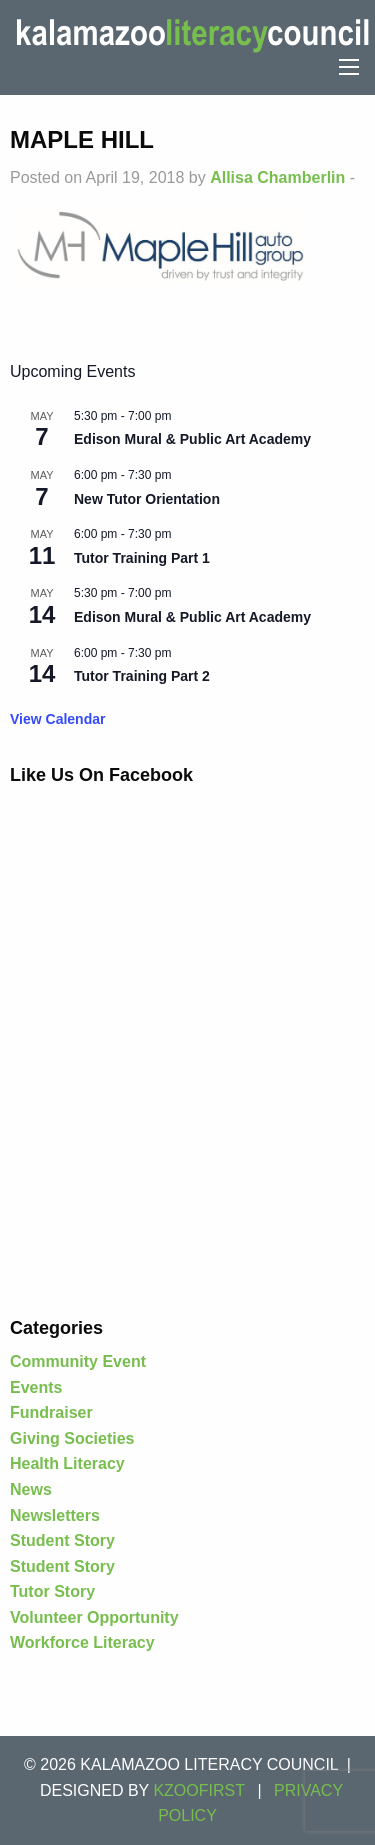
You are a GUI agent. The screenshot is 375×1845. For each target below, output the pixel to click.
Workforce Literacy (82, 1642)
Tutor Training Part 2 (142, 676)
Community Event (78, 1361)
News (31, 1489)
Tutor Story (52, 1591)
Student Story (62, 1540)
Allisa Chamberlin (277, 177)
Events (36, 1387)
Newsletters (55, 1515)
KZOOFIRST (199, 1790)
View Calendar (57, 719)
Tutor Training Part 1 (142, 558)
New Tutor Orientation (147, 499)
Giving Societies (72, 1438)
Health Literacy (67, 1463)
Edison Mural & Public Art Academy (192, 439)
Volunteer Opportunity (94, 1617)
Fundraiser (51, 1412)
